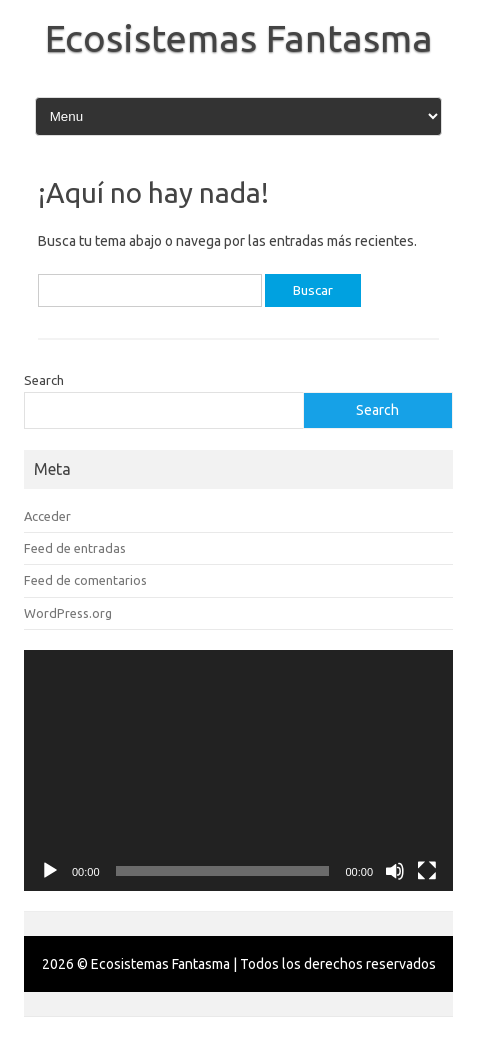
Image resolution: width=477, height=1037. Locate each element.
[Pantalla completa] (427, 871)
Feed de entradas (75, 548)
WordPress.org (68, 613)
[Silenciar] (395, 871)
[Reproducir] (50, 871)
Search (44, 380)
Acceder (47, 516)
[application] (238, 770)
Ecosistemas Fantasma (239, 38)
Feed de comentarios (85, 580)
